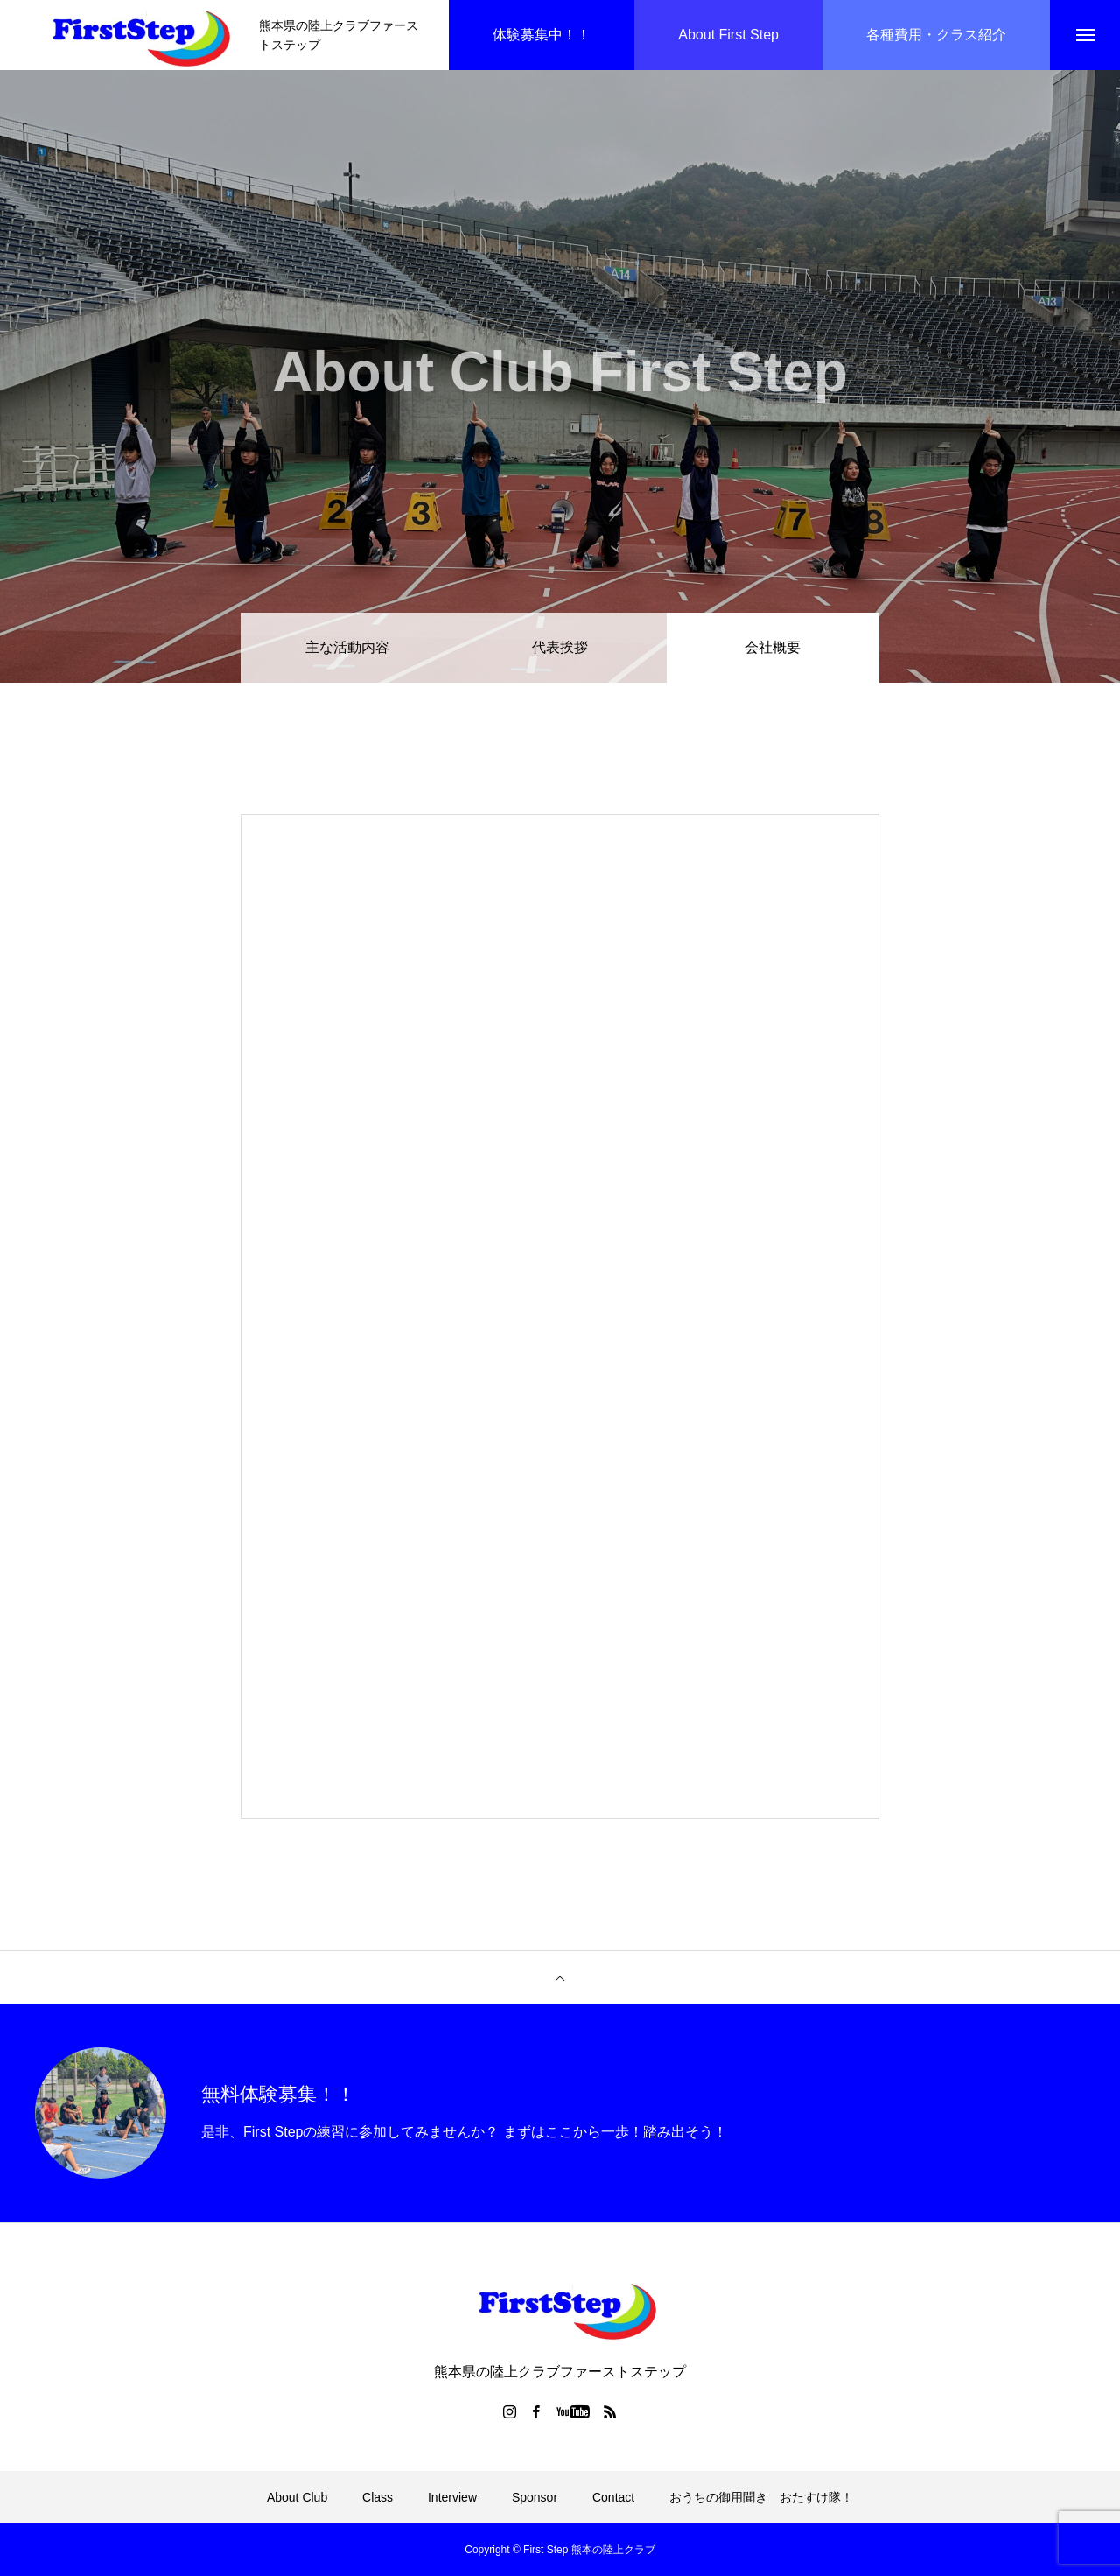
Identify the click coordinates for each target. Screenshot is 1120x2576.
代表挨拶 (560, 647)
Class (377, 2497)
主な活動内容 (347, 647)
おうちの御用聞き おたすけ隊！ (761, 2497)
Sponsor (534, 2497)
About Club (297, 2497)
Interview (452, 2497)
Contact (613, 2497)
